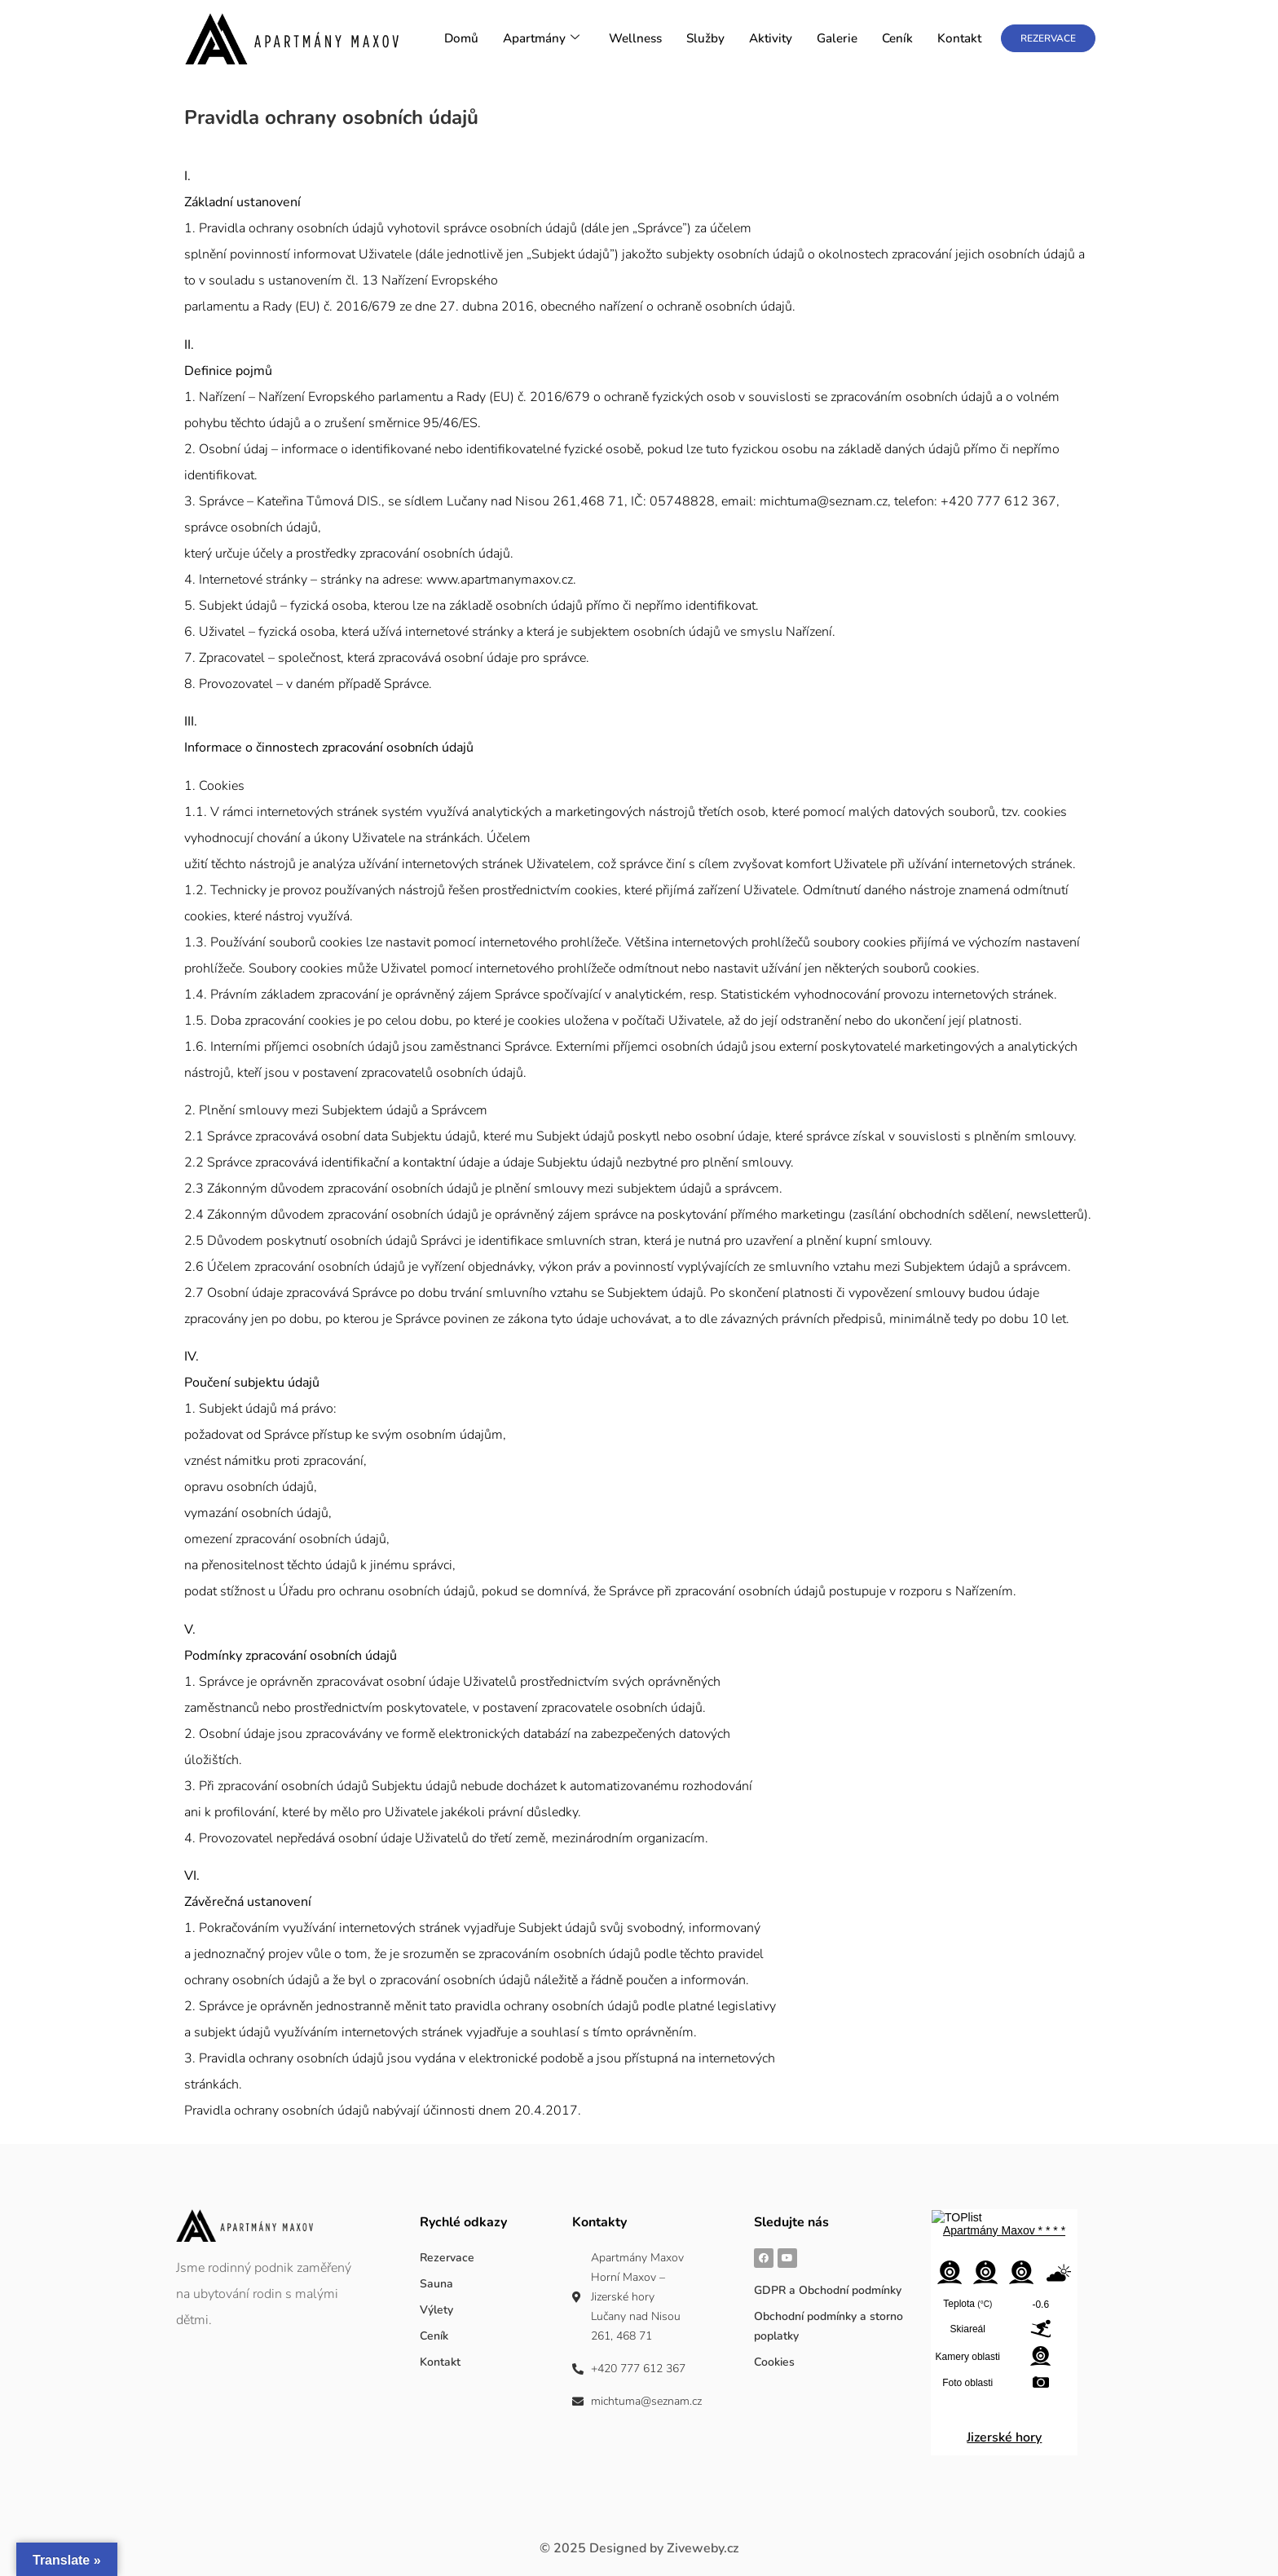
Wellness (637, 39)
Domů (465, 39)
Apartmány (544, 39)
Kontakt (959, 39)
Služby (707, 39)
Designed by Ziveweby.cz (639, 2548)
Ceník (898, 39)
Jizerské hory (1004, 2437)
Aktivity (772, 39)
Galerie (838, 39)
